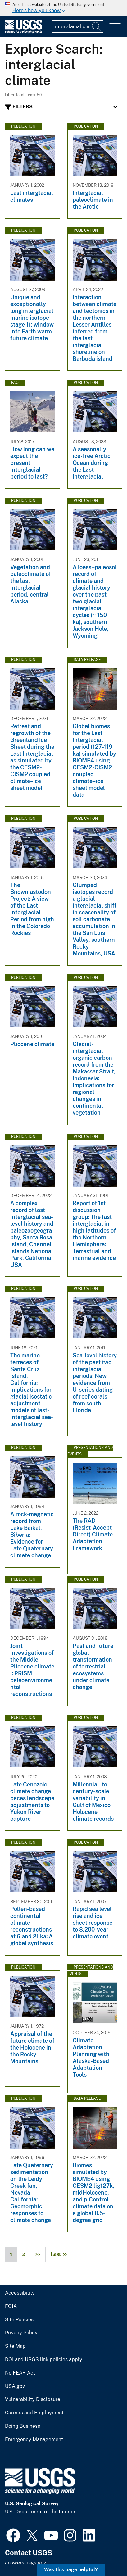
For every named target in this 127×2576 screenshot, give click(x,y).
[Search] (97, 26)
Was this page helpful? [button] (71, 2570)
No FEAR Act (20, 2373)
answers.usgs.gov (25, 2563)
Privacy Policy (21, 2333)
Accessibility (20, 2293)
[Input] (77, 26)
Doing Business (22, 2426)
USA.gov (15, 2386)
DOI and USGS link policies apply (43, 2359)
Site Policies (19, 2320)
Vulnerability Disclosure (32, 2399)
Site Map (15, 2346)
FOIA (11, 2306)
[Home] (23, 32)
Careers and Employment (34, 2413)
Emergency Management (34, 2439)
